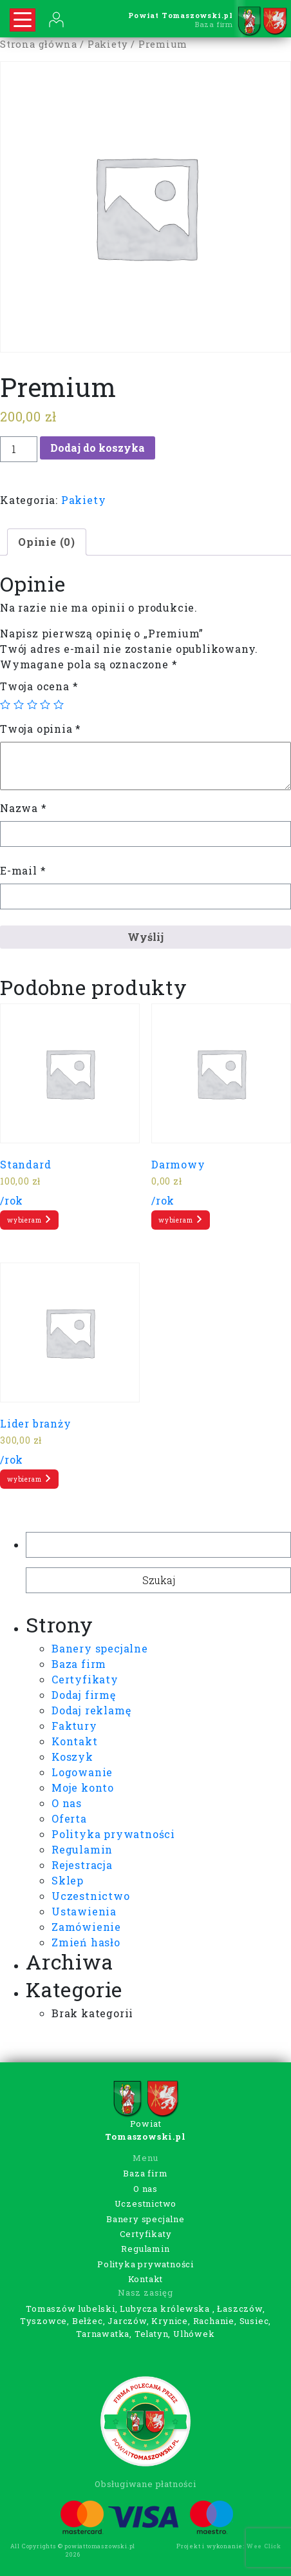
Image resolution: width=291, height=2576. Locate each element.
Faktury (74, 1725)
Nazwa (23, 808)
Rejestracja (82, 1865)
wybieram (29, 1219)
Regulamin (82, 1849)
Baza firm (79, 1664)
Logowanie (82, 1772)
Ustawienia (84, 1911)
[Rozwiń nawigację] (22, 20)
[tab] (46, 542)
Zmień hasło (86, 1942)
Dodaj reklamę (91, 1710)
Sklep (68, 1880)
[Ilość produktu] (18, 449)
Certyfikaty (85, 1679)
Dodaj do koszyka (97, 447)
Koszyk (72, 1756)
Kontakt (75, 1741)
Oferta (69, 1818)
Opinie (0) (46, 541)
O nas (67, 1803)
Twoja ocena (39, 686)
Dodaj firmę (84, 1694)
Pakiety (108, 44)
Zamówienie (86, 1926)
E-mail (23, 870)
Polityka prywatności (113, 1834)
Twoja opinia (40, 728)
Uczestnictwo (91, 1896)
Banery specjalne (100, 1648)
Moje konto (83, 1787)
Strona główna (38, 44)
